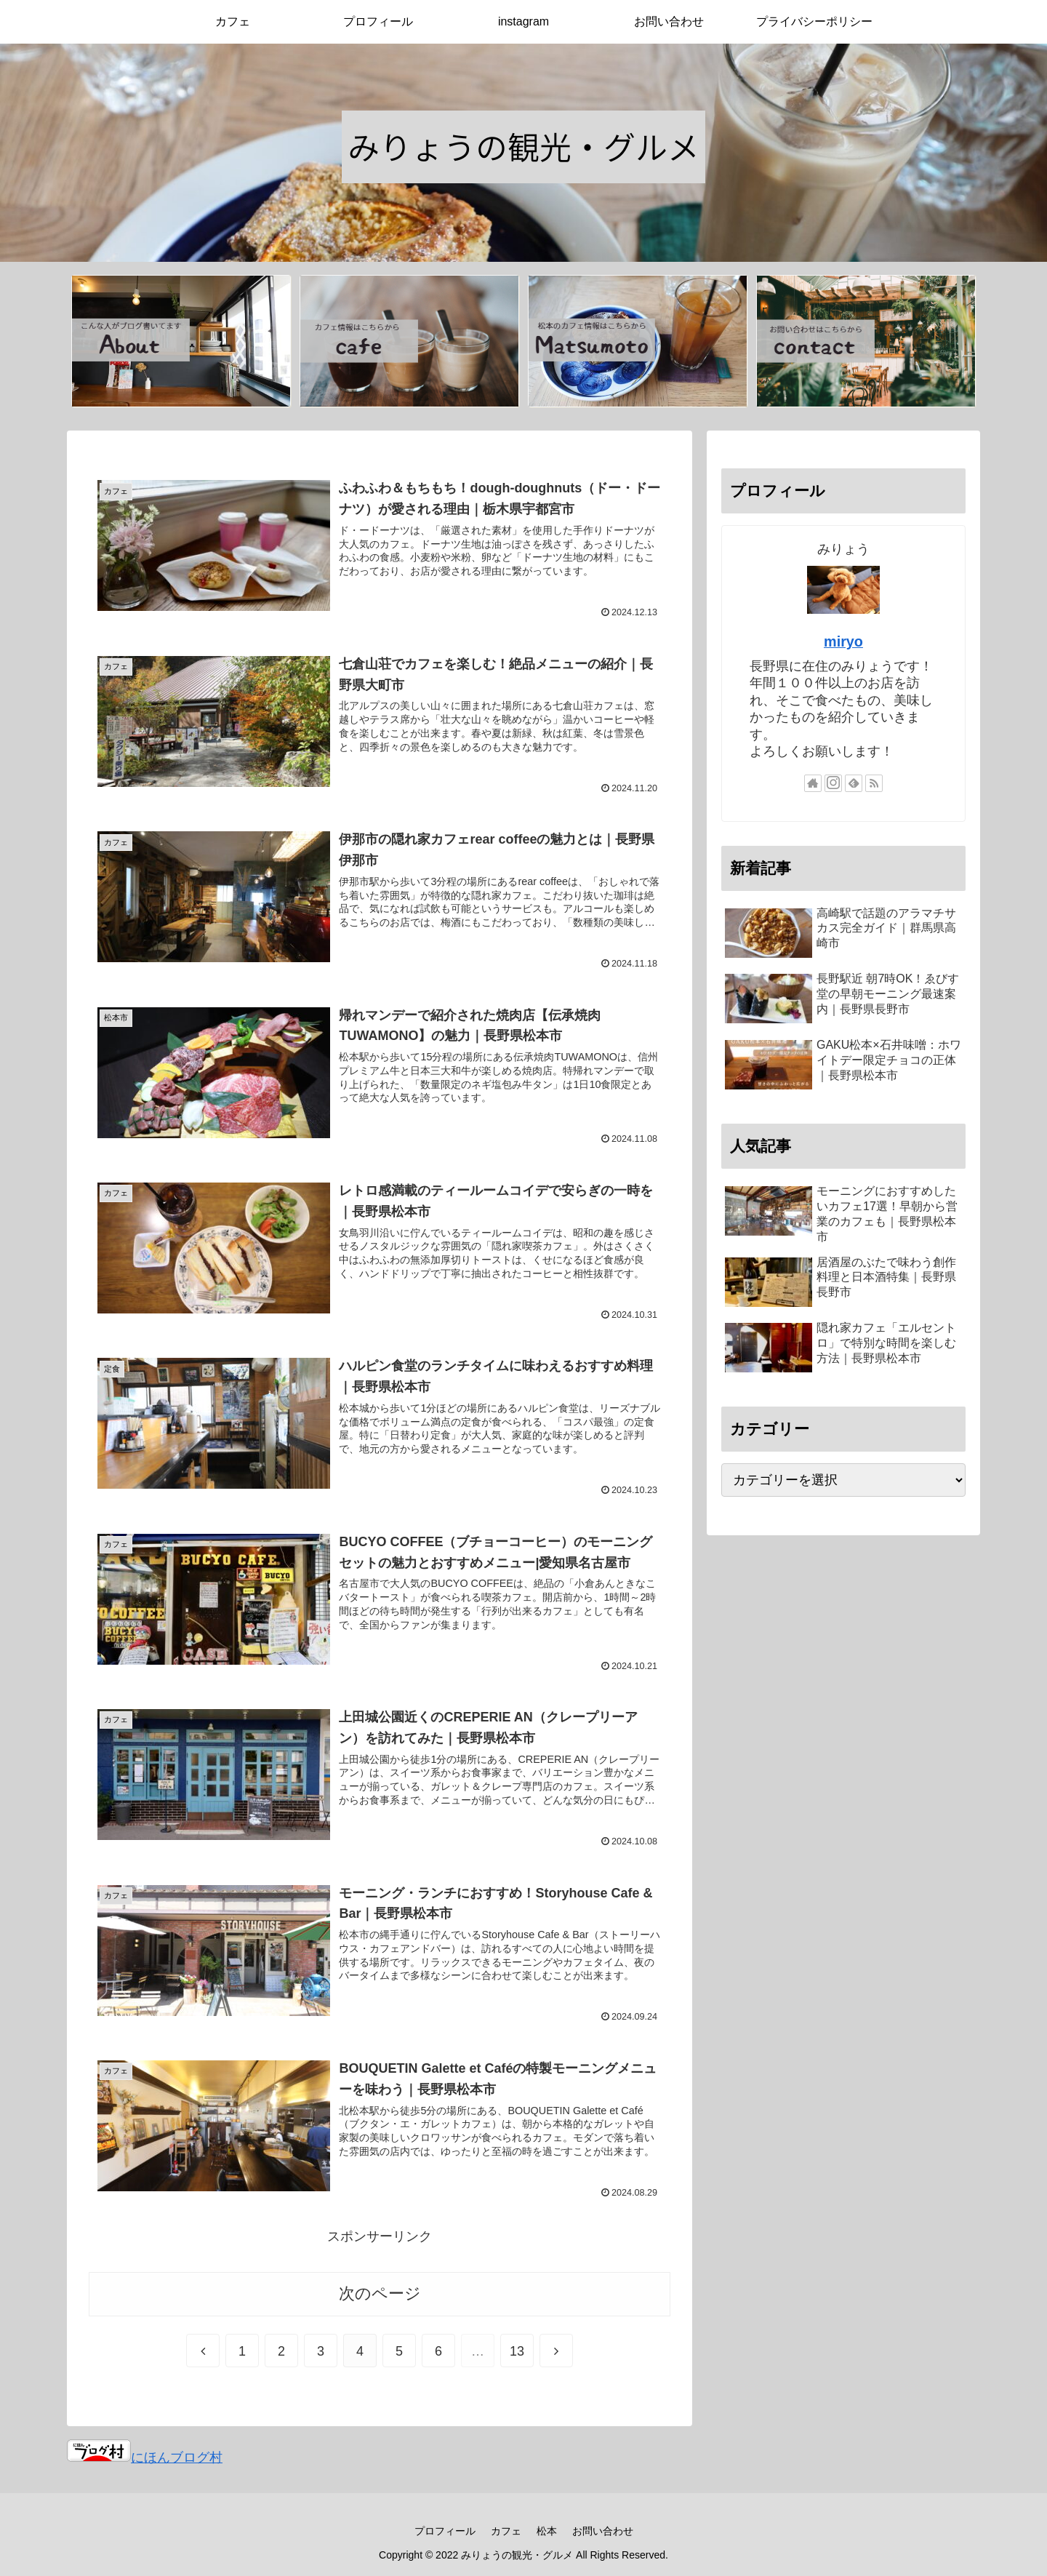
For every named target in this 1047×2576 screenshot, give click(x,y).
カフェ (506, 2531)
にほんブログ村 (144, 2457)
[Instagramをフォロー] (833, 783)
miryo (843, 641)
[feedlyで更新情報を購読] (853, 783)
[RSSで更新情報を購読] (874, 783)
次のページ (380, 2293)
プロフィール (445, 2531)
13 (517, 2351)
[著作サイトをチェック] (813, 783)
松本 (547, 2531)
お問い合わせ (602, 2531)
